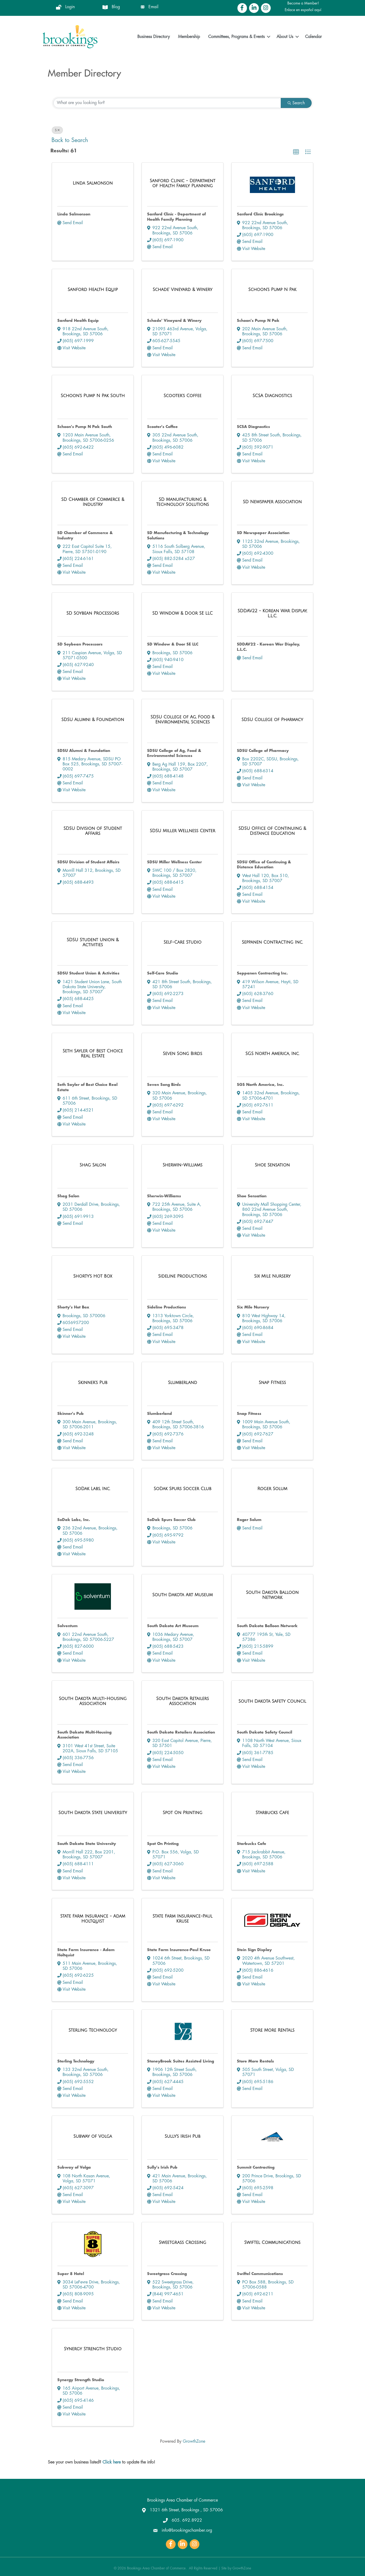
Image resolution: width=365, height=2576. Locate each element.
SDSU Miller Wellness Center (174, 862)
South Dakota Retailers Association (181, 1732)
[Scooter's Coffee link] (182, 395)
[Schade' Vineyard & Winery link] (182, 289)
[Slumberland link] (182, 1382)
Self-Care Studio (162, 973)
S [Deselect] (57, 129)
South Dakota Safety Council (264, 1732)
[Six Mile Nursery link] (272, 1276)
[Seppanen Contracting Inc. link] (272, 942)
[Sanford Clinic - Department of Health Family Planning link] (182, 183)
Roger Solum (249, 1520)
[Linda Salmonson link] (93, 183)
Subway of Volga (74, 2167)
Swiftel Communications (260, 2274)
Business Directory (153, 37)
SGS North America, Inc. (260, 1084)
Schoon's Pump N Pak (258, 320)
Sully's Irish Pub (162, 2167)
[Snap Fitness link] (272, 1382)
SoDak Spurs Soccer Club (171, 1520)
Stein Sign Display (254, 1950)
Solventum (67, 1626)
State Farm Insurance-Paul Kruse (179, 1950)
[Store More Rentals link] (272, 2030)
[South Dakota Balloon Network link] (272, 1595)
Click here (111, 2462)
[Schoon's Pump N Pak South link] (93, 395)
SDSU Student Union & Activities (88, 973)
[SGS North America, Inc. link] (272, 1053)
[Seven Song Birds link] (182, 1053)
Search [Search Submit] (296, 103)
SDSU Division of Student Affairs (88, 862)
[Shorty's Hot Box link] (92, 1276)
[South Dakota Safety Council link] (272, 1701)
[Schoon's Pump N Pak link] (272, 289)
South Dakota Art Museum (173, 1626)
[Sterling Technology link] (92, 2030)
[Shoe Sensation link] (272, 1165)
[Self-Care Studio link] (182, 942)
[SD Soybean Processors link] (92, 613)
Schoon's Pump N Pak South (84, 426)
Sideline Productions (166, 1307)
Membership (189, 37)
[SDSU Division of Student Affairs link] (92, 831)
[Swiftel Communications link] (272, 2242)
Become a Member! (303, 3)
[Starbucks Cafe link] (272, 1812)
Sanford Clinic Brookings (260, 214)
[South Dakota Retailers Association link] (182, 1701)
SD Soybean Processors (79, 644)
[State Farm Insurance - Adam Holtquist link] (92, 1919)
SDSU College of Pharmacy (263, 750)
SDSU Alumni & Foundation (83, 750)
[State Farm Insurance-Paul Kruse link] (182, 1919)
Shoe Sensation (251, 1196)
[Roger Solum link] (272, 1488)
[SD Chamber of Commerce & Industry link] (92, 502)
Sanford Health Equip (78, 320)
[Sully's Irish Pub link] (182, 2136)
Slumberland (159, 1413)
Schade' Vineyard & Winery (174, 320)
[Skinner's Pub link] (92, 1382)
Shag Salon (68, 1196)
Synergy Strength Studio (80, 2380)
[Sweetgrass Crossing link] (182, 2242)
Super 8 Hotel (70, 2274)
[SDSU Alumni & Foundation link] (92, 719)
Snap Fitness (249, 1413)
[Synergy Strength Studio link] (92, 2349)
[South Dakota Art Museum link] (182, 1595)
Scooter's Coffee (162, 426)
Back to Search (70, 140)
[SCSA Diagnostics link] (272, 395)
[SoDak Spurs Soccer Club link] (183, 1488)
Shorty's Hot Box (73, 1307)
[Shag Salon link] (92, 1165)
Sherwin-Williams (164, 1196)
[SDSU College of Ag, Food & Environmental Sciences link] (182, 720)
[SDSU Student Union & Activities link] (92, 943)
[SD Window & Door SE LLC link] (182, 613)
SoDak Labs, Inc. (73, 1520)
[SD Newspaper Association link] (272, 502)
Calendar (313, 37)
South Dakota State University (86, 1843)
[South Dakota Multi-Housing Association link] (92, 1701)
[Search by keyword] (167, 103)
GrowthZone (194, 2441)
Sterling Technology (75, 2061)
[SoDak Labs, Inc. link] (92, 1488)
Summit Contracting (255, 2167)
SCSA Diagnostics (253, 426)
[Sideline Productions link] (182, 1276)
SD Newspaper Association (263, 533)
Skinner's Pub (70, 1413)
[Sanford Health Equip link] (93, 289)
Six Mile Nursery (253, 1307)
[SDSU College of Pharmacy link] (272, 719)
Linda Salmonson (73, 214)
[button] (296, 152)
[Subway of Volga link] (92, 2136)
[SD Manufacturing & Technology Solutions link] (182, 502)
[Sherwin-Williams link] (183, 1165)
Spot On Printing (163, 1843)
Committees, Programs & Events (236, 37)
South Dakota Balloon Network (267, 1626)
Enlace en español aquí (303, 10)
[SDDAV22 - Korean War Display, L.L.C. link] (272, 614)
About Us (285, 37)
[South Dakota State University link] (92, 1812)
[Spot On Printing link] (182, 1812)
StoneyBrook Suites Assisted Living (180, 2061)
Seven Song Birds (164, 1084)
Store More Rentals (255, 2061)
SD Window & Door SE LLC (172, 644)
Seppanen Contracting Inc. (262, 973)
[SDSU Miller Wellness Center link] (182, 830)
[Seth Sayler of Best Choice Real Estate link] (92, 1054)
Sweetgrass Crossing (167, 2274)
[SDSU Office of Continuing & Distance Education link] (272, 831)
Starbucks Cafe (251, 1843)
